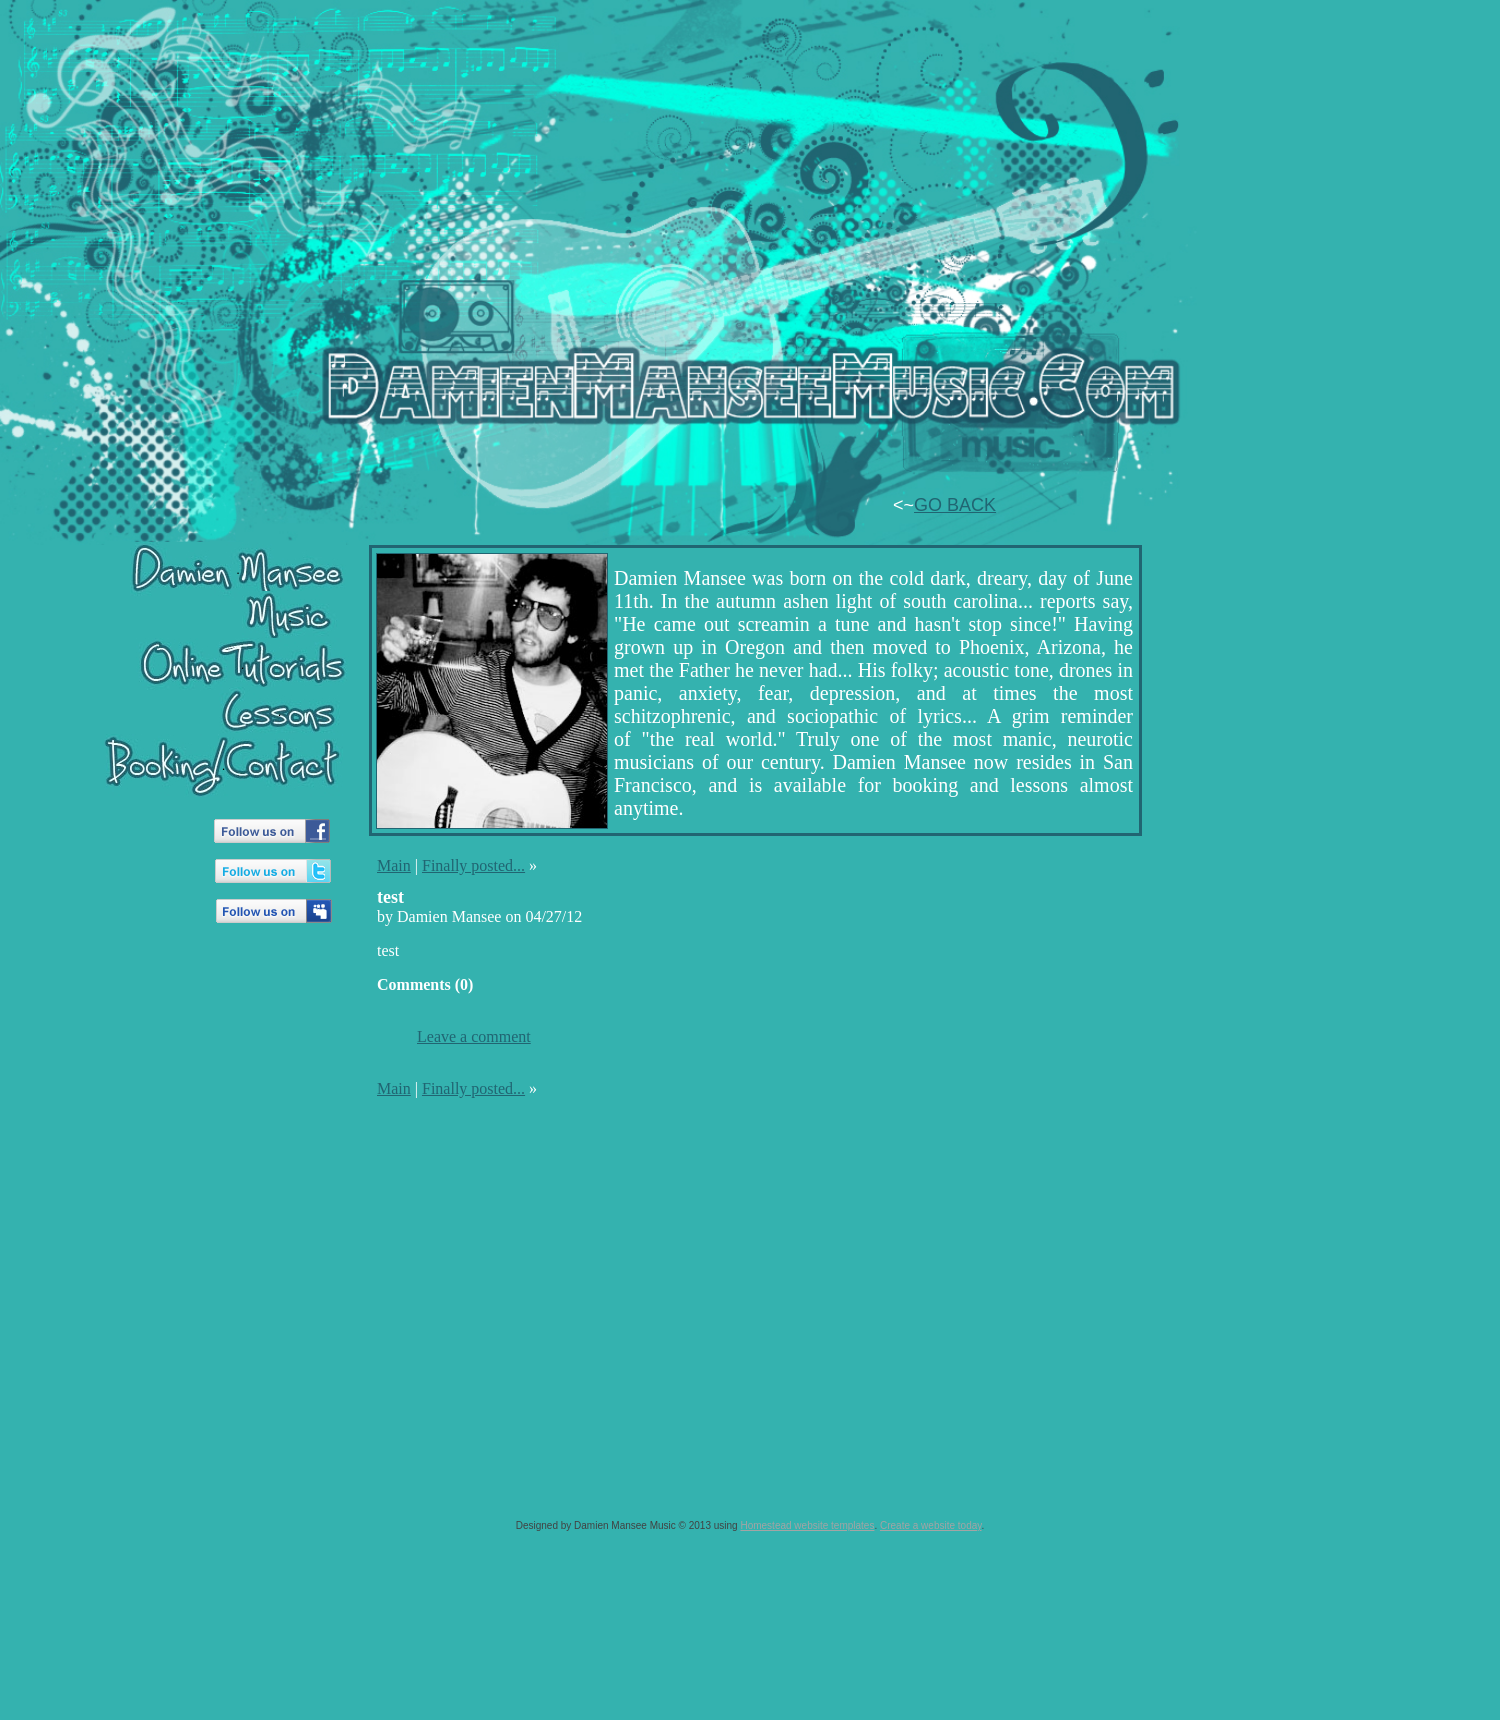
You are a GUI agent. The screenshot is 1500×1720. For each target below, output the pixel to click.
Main (394, 865)
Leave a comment (474, 1036)
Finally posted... (473, 865)
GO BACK (955, 505)
